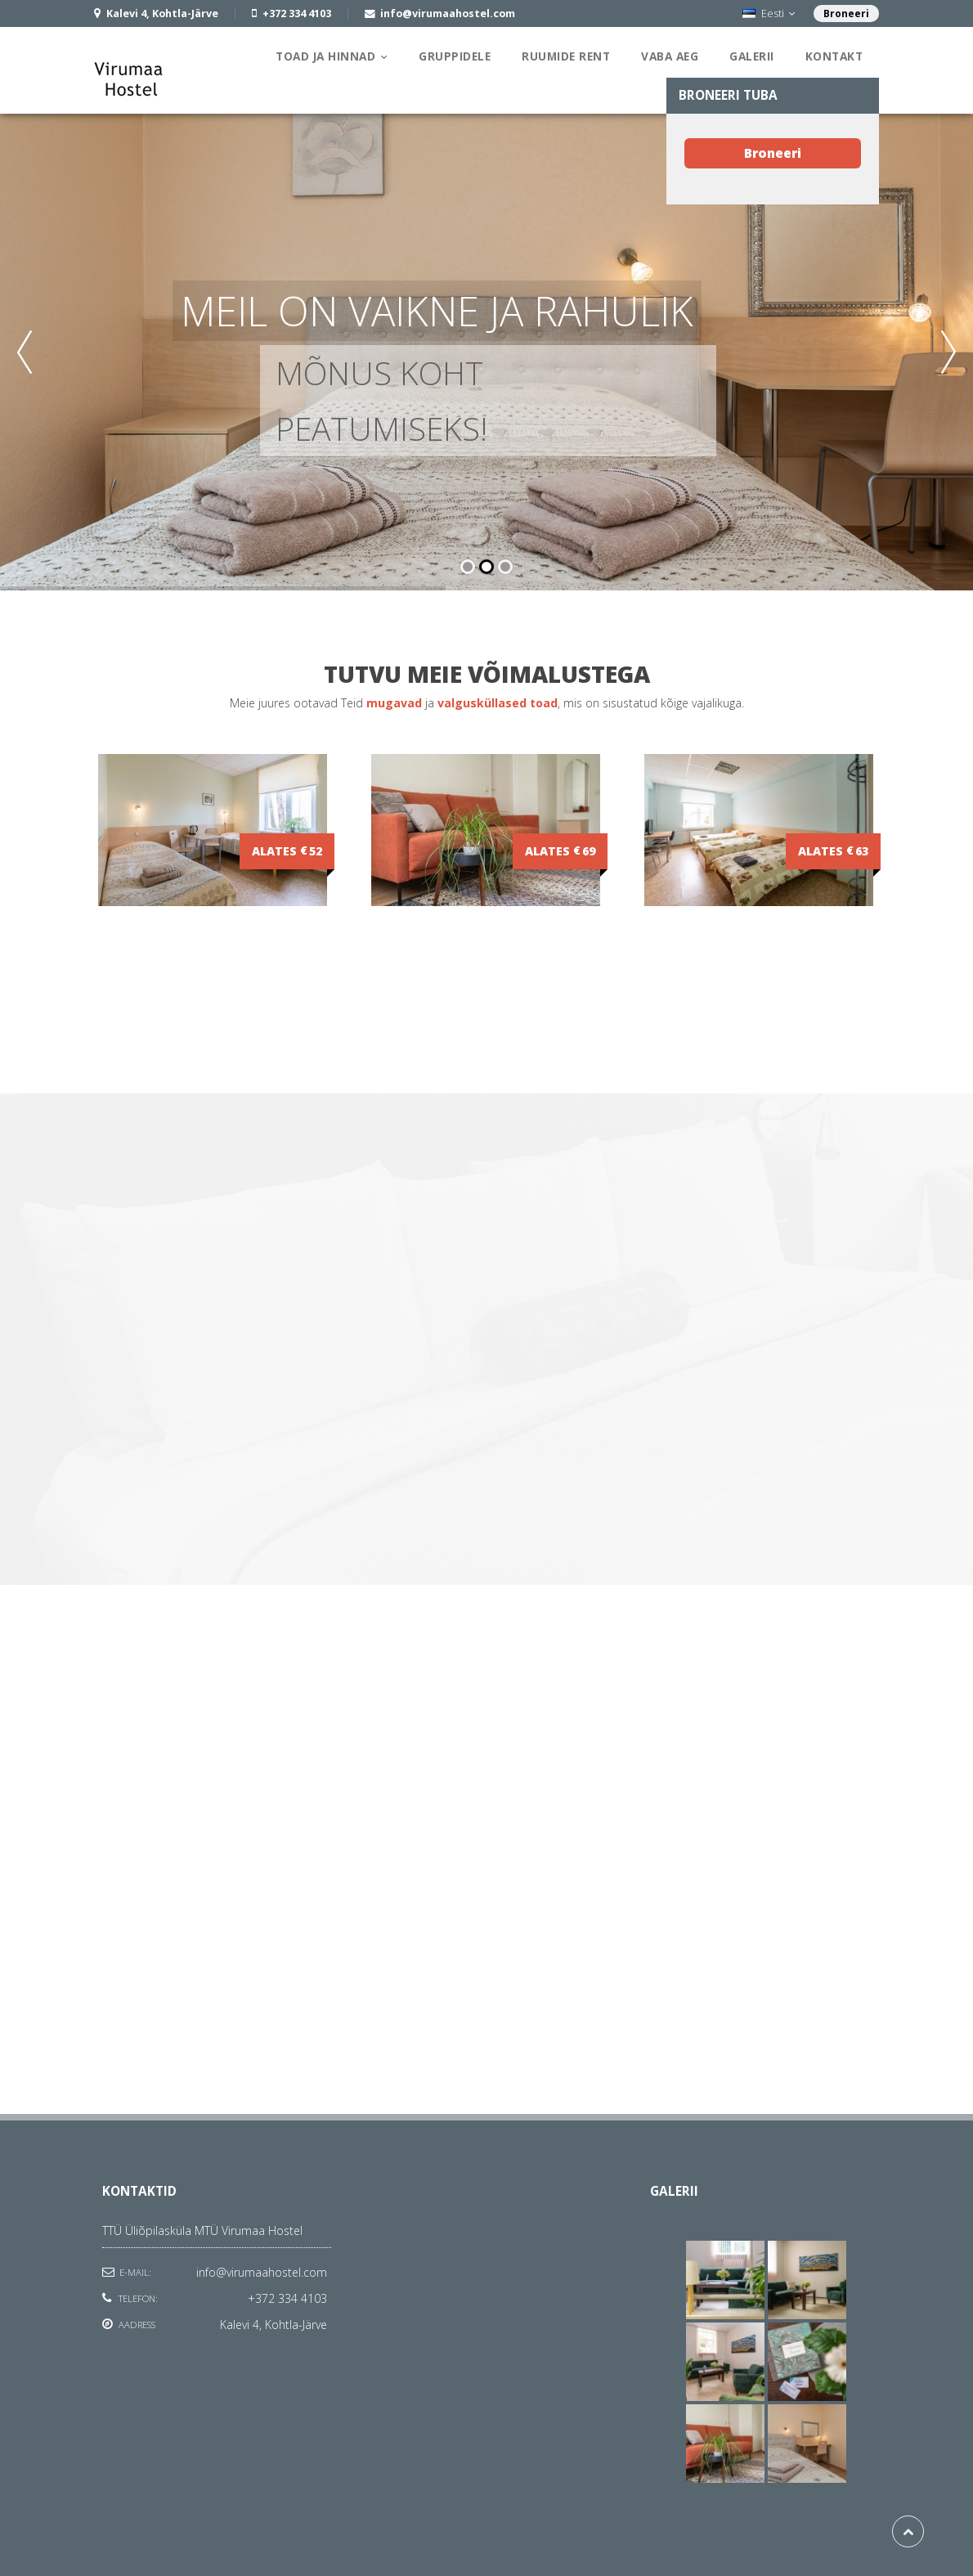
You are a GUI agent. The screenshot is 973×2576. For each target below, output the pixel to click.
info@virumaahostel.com (261, 2272)
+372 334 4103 (287, 2298)
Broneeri (846, 13)
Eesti (768, 13)
